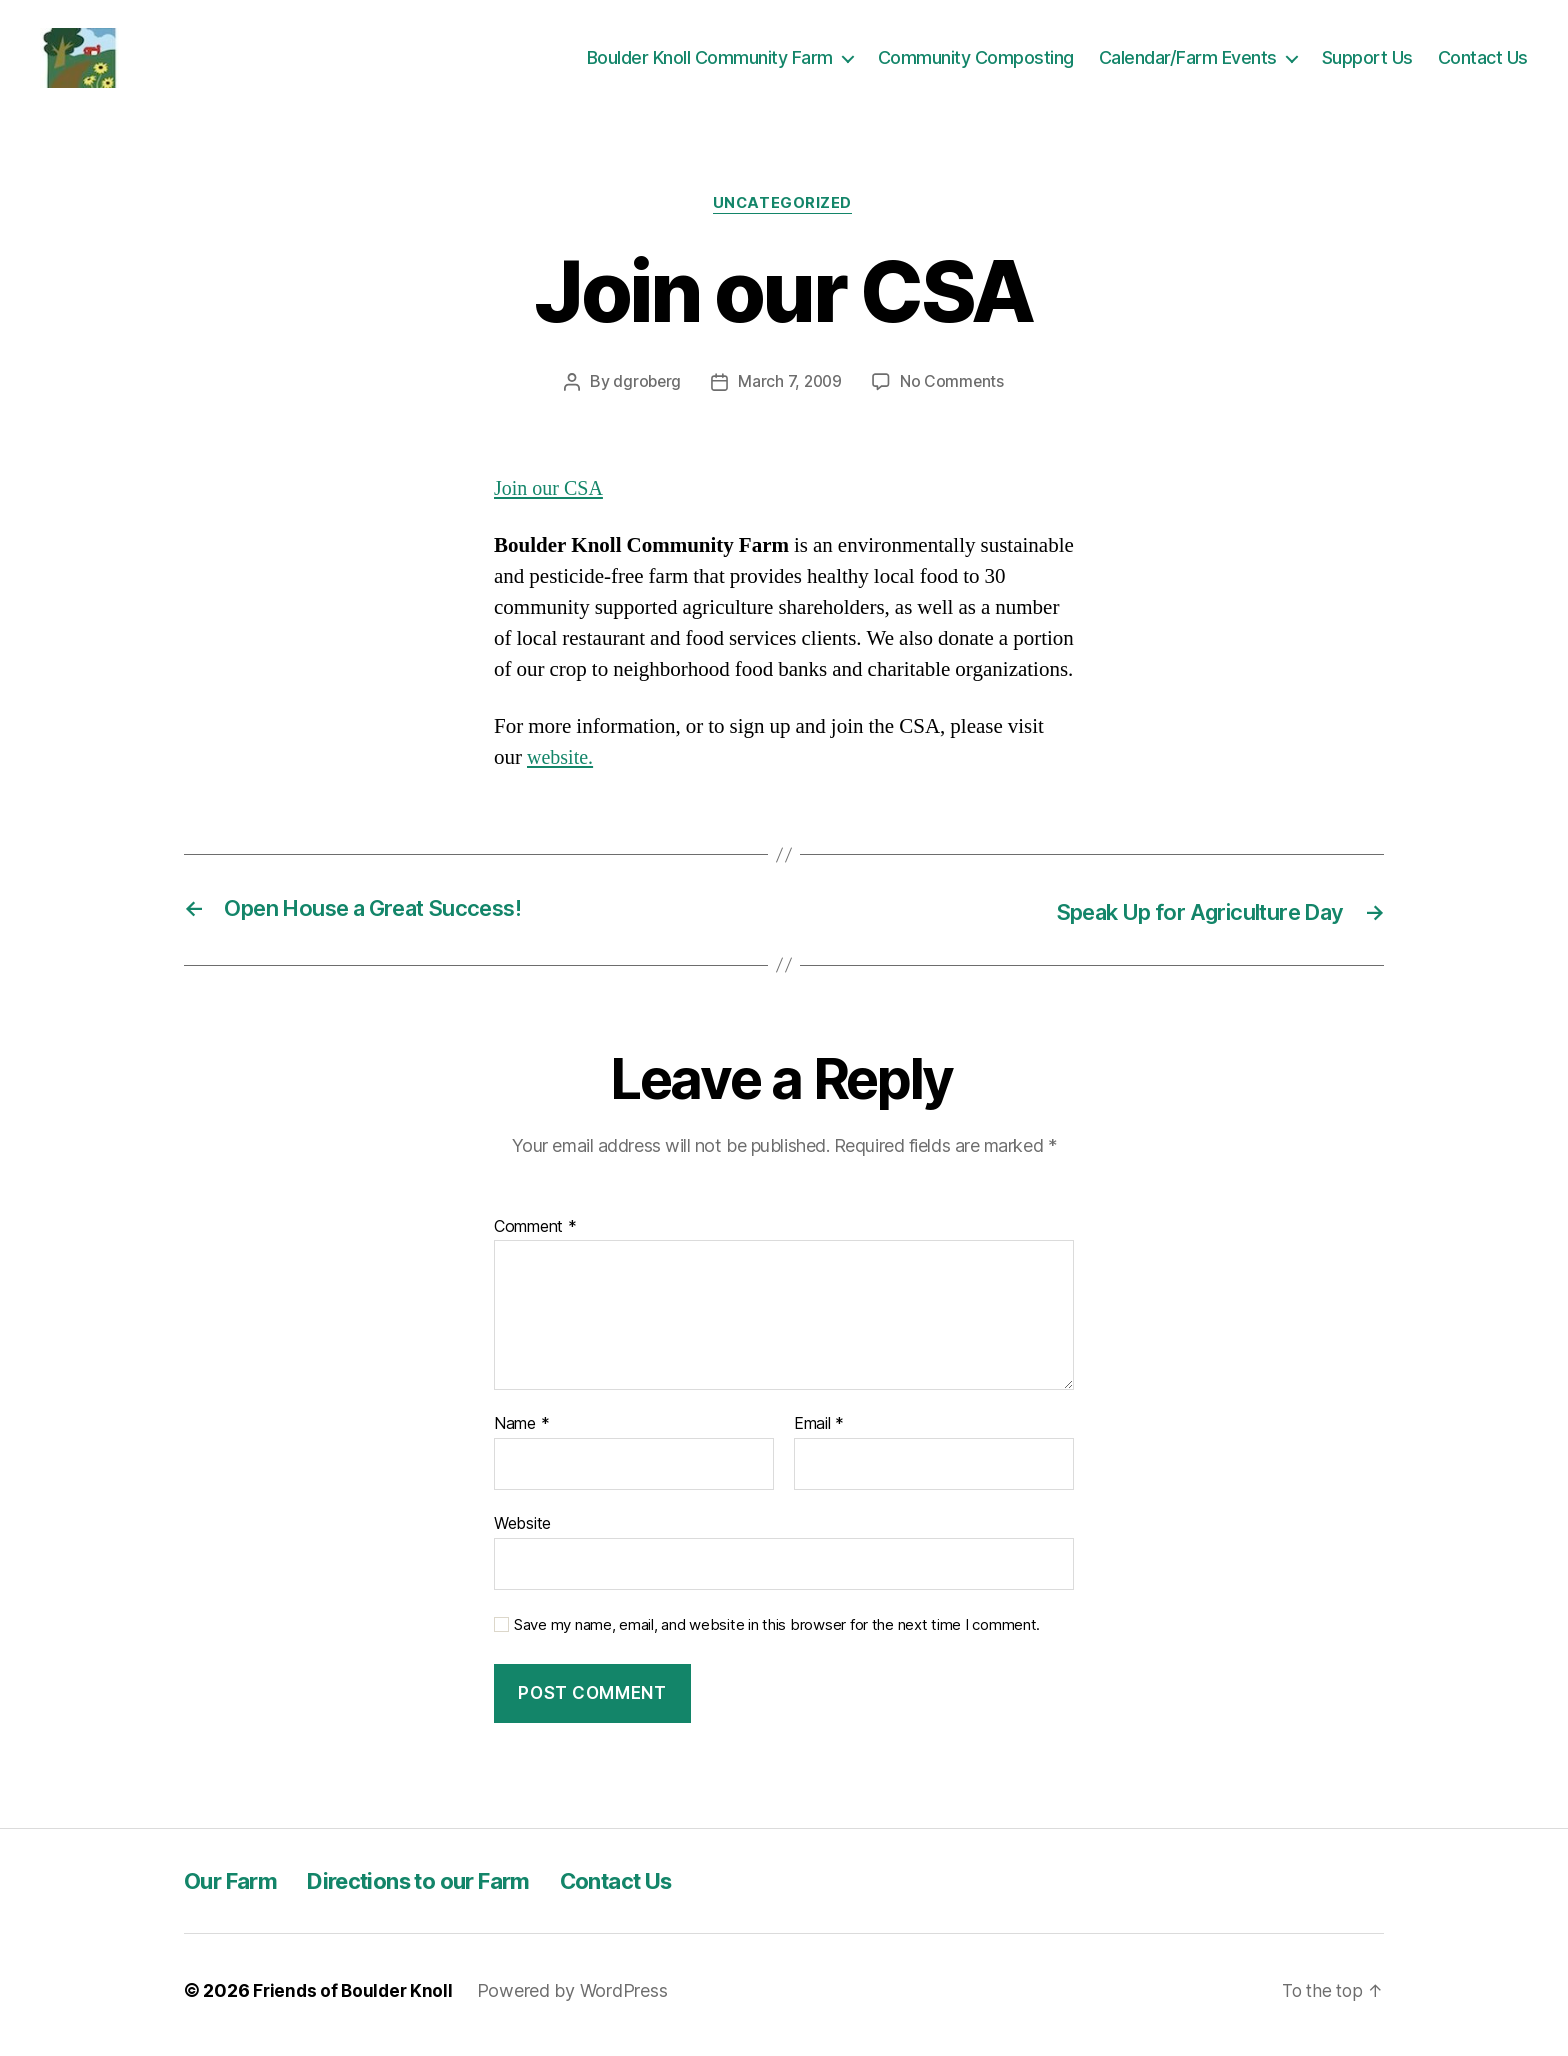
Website (522, 1532)
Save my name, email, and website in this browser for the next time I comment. (777, 1634)
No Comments (954, 391)
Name (521, 1434)
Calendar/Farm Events (1188, 61)
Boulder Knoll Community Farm (710, 61)
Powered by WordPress (577, 1999)
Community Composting (976, 61)
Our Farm (235, 1889)
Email (819, 1434)
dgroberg (645, 391)
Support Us (1367, 61)
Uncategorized (784, 213)
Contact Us (1483, 61)
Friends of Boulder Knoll (355, 1999)
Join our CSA (551, 497)
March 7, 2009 (790, 391)
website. (561, 767)
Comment (535, 1236)
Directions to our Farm (439, 1889)
